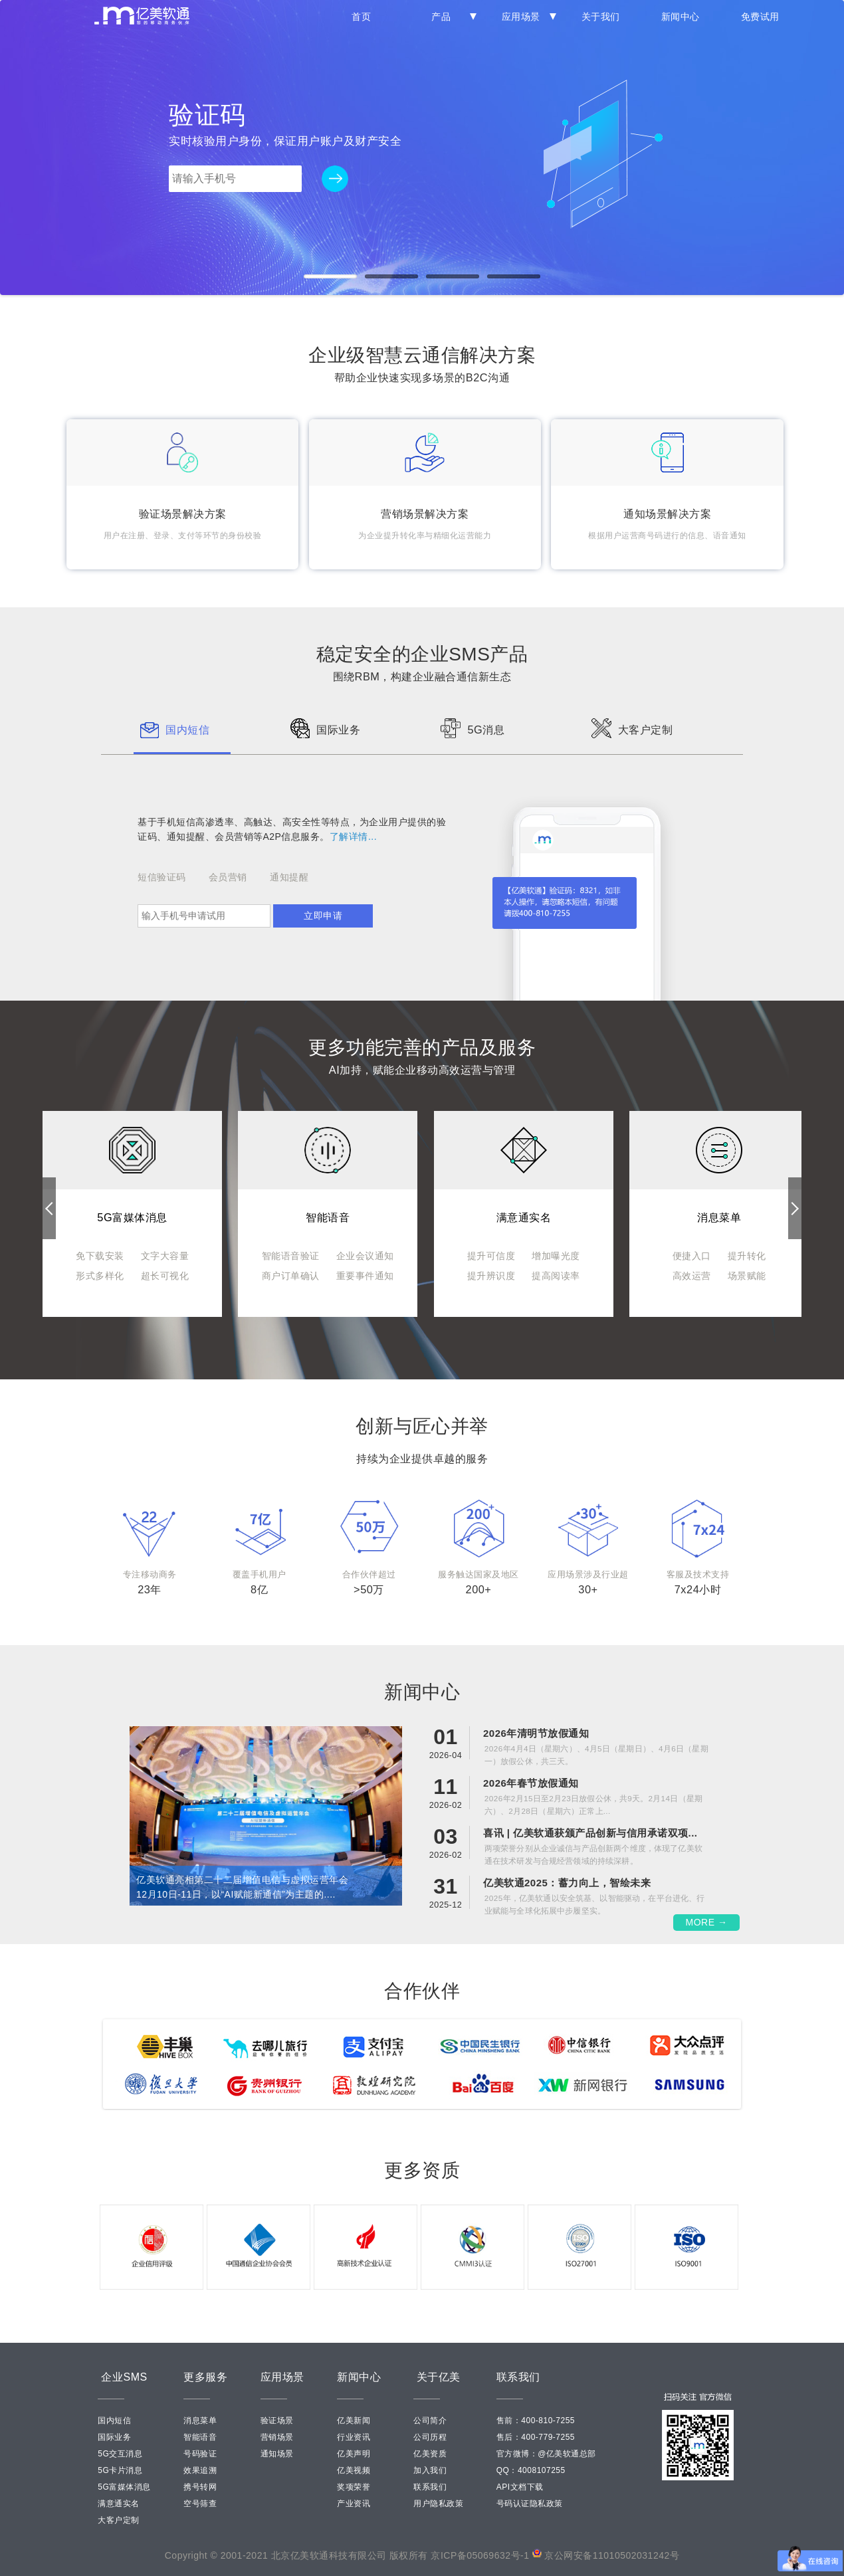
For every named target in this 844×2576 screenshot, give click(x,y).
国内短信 (114, 2420)
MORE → (707, 1922)
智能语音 (200, 2437)
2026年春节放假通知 (531, 1783)
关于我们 (600, 16)
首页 (361, 16)
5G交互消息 (120, 2453)
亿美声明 (353, 2453)
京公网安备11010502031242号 (611, 2555)
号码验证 (200, 2453)
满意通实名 (119, 2503)
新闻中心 (680, 16)
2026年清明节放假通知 (536, 1733)
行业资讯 (353, 2437)
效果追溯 (200, 2470)
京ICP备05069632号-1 (480, 2555)
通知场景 (277, 2453)
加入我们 (430, 2470)
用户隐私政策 (438, 2503)
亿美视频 (353, 2470)
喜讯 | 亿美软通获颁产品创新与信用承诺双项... (590, 1832)
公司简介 (430, 2420)
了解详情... (353, 836)
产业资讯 (353, 2503)
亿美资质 (430, 2453)
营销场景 (277, 2437)
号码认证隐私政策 (529, 2503)
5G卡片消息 (120, 2470)
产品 (451, 16)
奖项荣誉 (353, 2487)
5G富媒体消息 (124, 2487)
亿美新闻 (353, 2420)
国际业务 (114, 2437)
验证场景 (277, 2420)
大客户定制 (119, 2520)
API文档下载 (520, 2487)
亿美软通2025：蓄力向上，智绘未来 (567, 1882)
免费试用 (760, 16)
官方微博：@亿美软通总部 (546, 2453)
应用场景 (526, 16)
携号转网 (200, 2487)
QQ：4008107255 (531, 2470)
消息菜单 (200, 2420)
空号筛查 (200, 2503)
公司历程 (430, 2437)
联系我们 (430, 2487)
